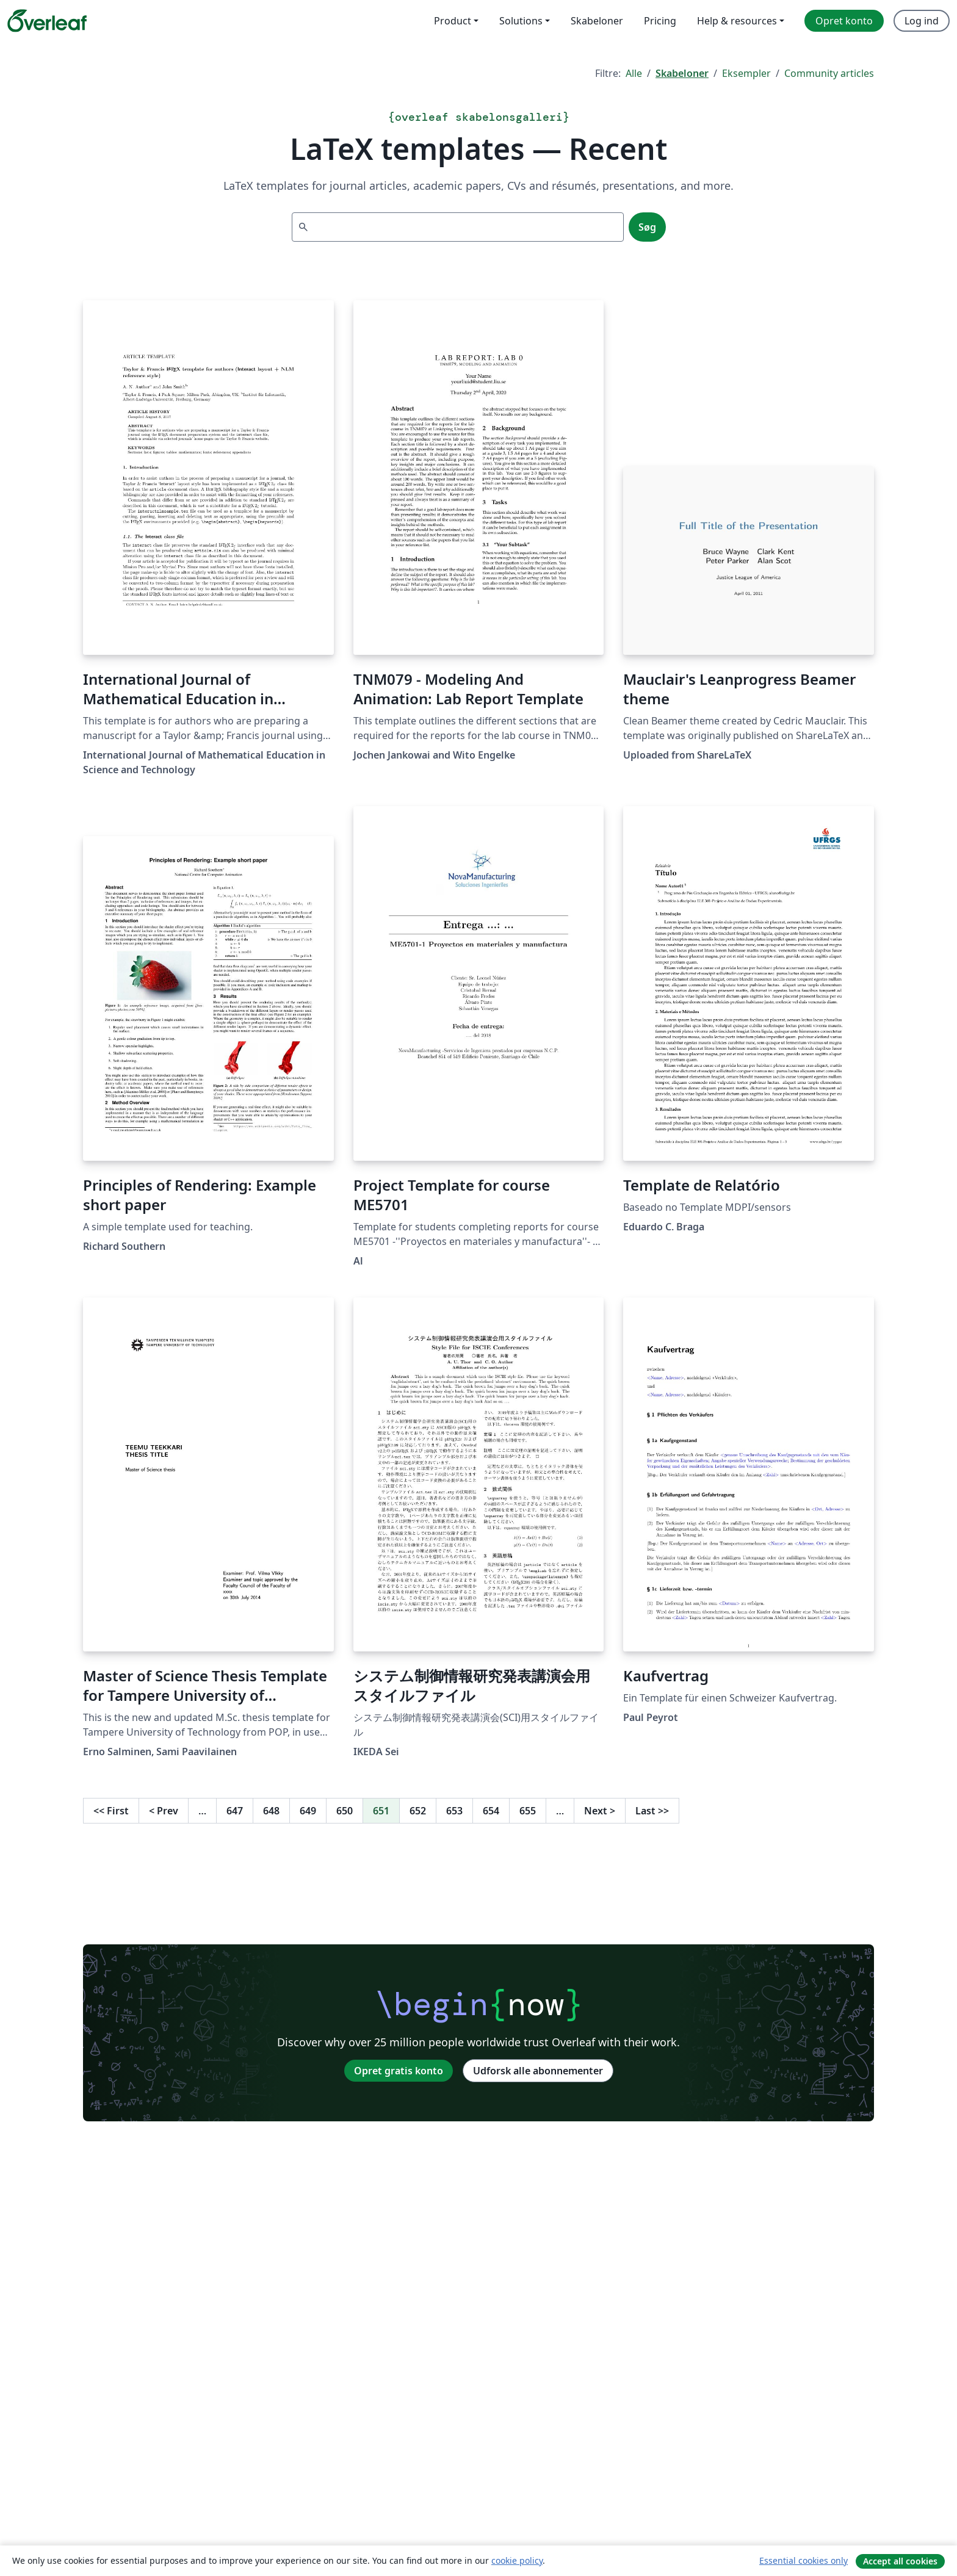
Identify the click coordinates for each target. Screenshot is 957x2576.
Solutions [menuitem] (521, 20)
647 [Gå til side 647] (234, 1810)
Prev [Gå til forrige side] (163, 1810)
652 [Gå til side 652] (418, 1810)
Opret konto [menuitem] (844, 20)
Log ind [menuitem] (922, 20)
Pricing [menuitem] (660, 20)
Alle (634, 73)
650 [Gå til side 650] (344, 1810)
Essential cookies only (803, 2560)
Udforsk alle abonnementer (538, 2070)
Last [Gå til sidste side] (652, 1810)
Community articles (829, 73)
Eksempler (746, 73)
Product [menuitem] (452, 20)
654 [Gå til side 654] (491, 1810)
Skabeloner (682, 73)
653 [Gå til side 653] (454, 1810)
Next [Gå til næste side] (599, 1810)
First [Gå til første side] (111, 1810)
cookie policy (517, 2560)
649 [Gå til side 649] (308, 1810)
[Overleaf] (47, 20)
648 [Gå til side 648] (271, 1810)
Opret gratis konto (398, 2070)
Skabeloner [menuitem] (597, 20)
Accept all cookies (900, 2561)
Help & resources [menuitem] (737, 20)
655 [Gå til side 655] (527, 1810)
